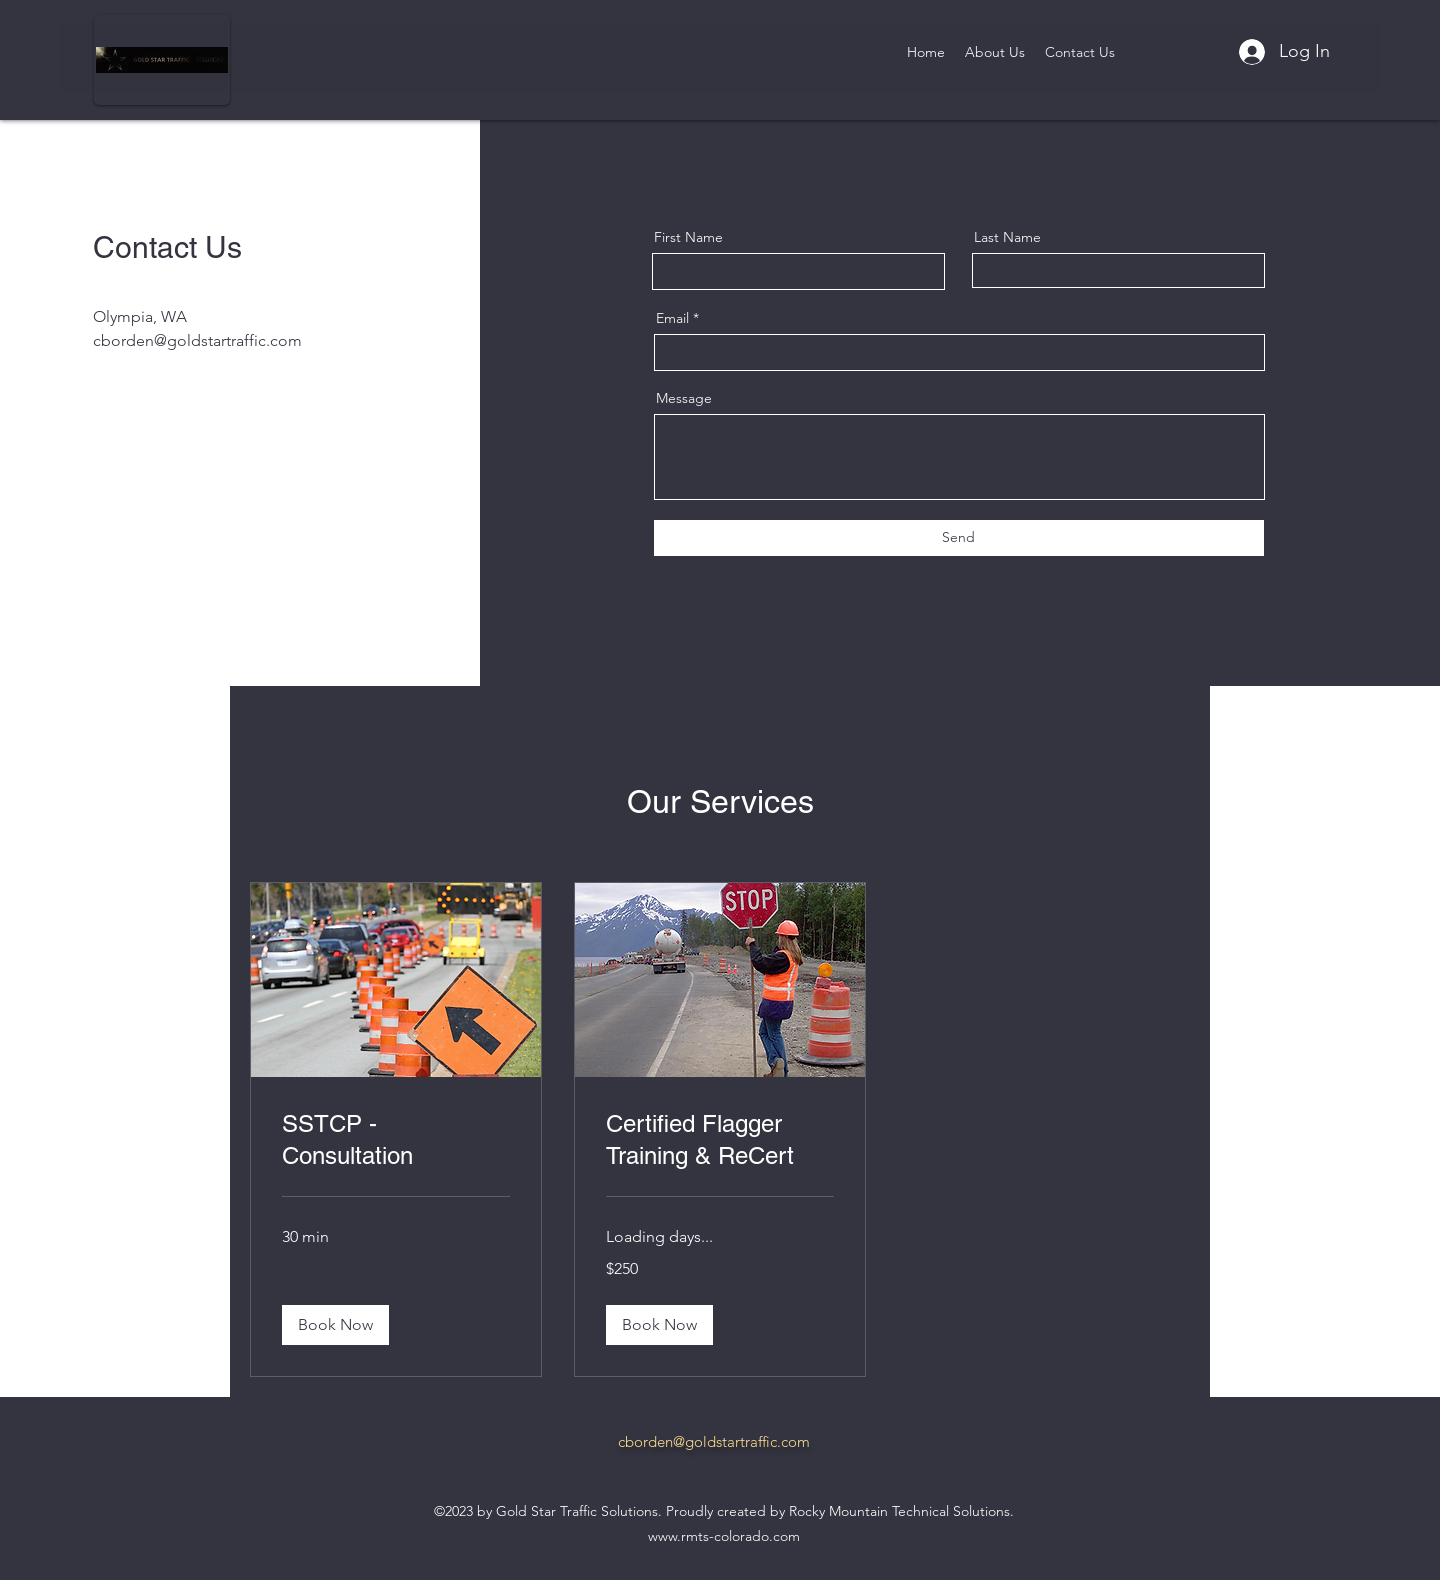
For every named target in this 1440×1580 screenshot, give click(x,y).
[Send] (959, 538)
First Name (688, 237)
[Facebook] (99, 436)
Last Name (1007, 237)
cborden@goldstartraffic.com (197, 340)
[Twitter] (129, 436)
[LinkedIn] (159, 436)
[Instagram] (189, 436)
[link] (396, 1140)
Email (672, 318)
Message (684, 398)
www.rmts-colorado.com (724, 1536)
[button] (335, 1325)
